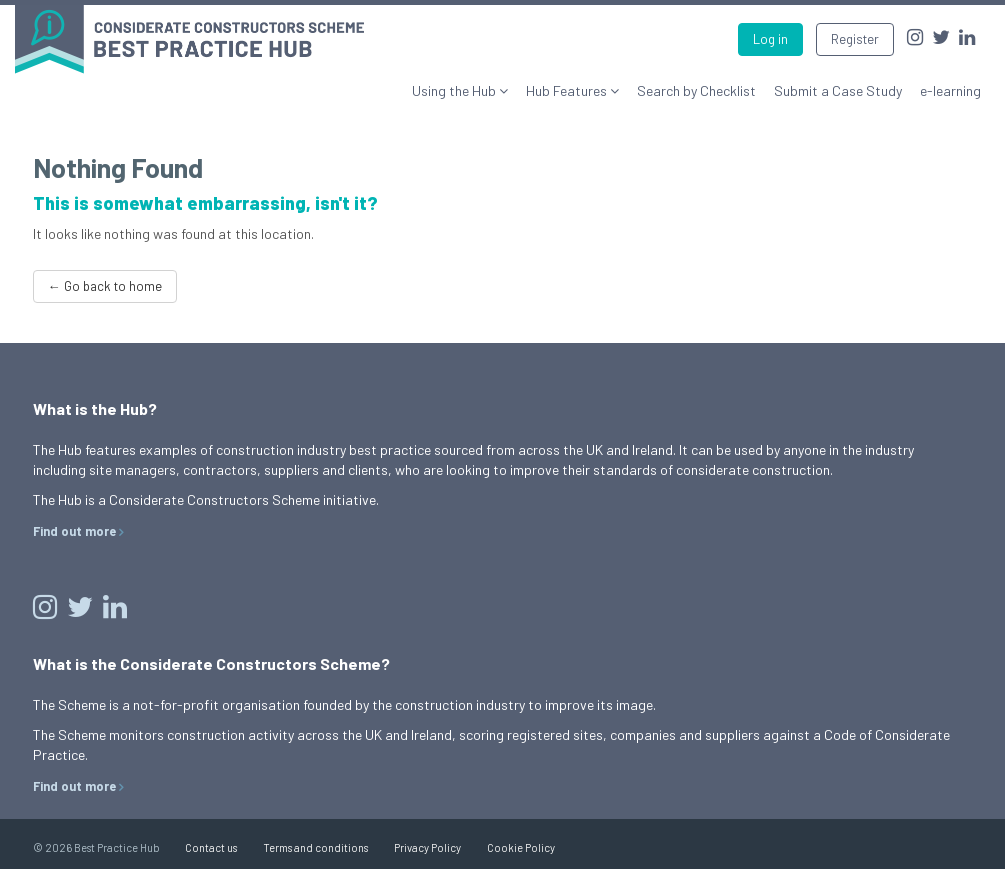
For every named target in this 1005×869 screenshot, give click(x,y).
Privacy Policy (427, 847)
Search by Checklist (696, 90)
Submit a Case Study (838, 90)
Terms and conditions (315, 847)
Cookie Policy (521, 847)
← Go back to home (105, 286)
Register (855, 39)
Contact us (211, 847)
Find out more (74, 531)
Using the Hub (455, 90)
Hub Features (568, 90)
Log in (770, 39)
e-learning (950, 90)
